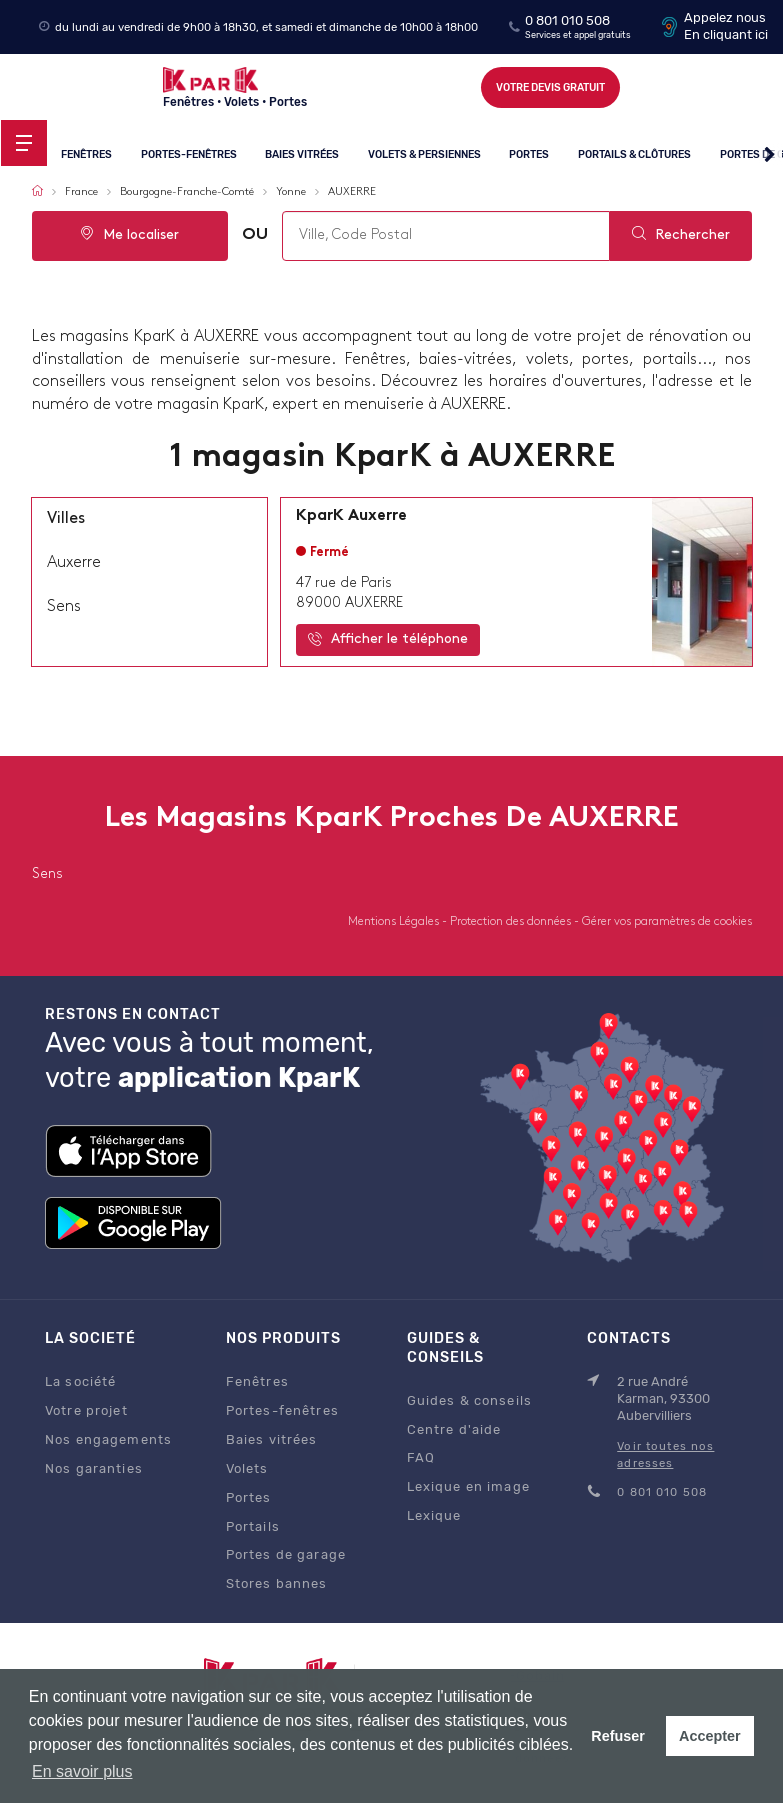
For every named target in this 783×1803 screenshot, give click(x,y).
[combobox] (446, 236)
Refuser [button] (618, 1736)
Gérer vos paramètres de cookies (667, 922)
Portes (530, 154)
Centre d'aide (454, 1429)
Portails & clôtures (634, 154)
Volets (247, 1468)
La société (80, 1381)
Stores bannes (277, 1583)
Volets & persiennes (424, 154)
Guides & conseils (469, 1400)
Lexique (434, 1515)
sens (64, 607)
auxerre (74, 563)
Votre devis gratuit (550, 87)
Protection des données (512, 922)
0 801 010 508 (567, 20)
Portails (253, 1526)
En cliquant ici (726, 34)
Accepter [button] (710, 1736)
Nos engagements (108, 1439)
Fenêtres (86, 154)
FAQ (421, 1457)
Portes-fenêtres (189, 154)
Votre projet (86, 1410)
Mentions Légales (395, 922)
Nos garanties (94, 1468)
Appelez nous (725, 17)
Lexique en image (468, 1486)
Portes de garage (286, 1554)
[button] (769, 155)
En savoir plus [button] (82, 1771)
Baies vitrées (302, 154)
